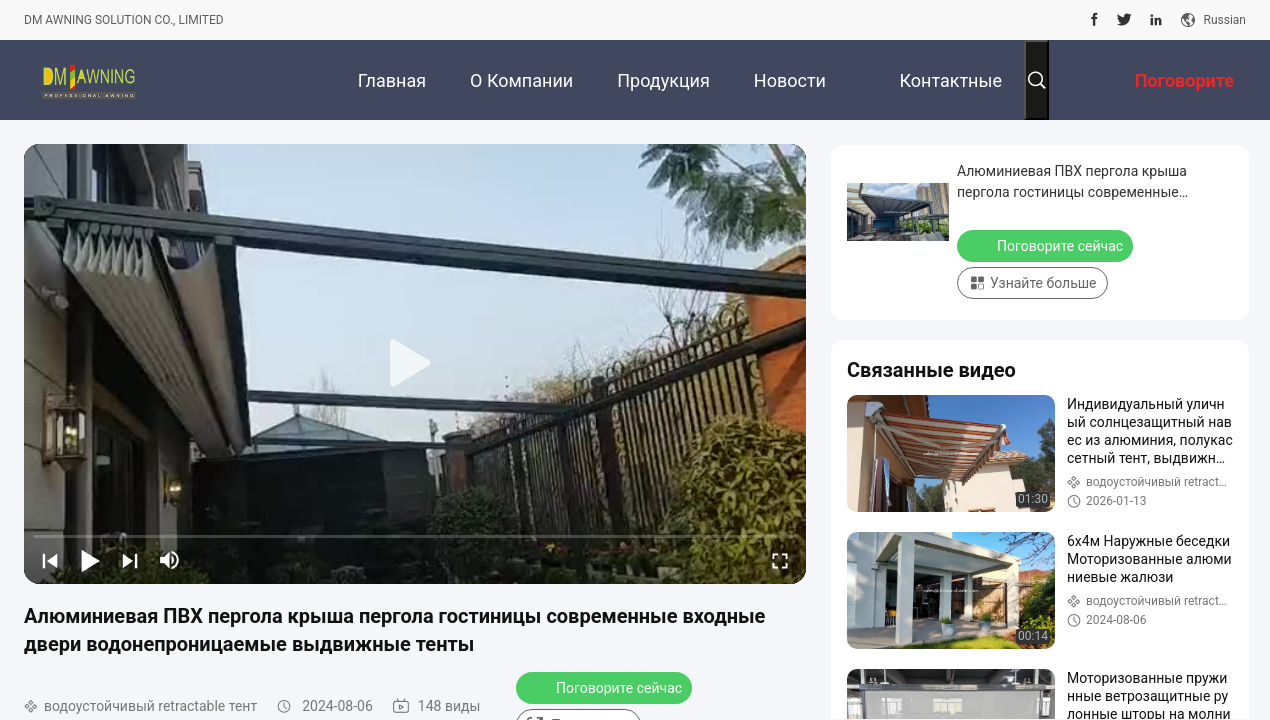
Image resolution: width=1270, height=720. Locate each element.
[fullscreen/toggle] (780, 560)
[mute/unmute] (170, 560)
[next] (130, 560)
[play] (415, 364)
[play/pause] (90, 560)
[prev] (50, 560)
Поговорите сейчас (606, 687)
